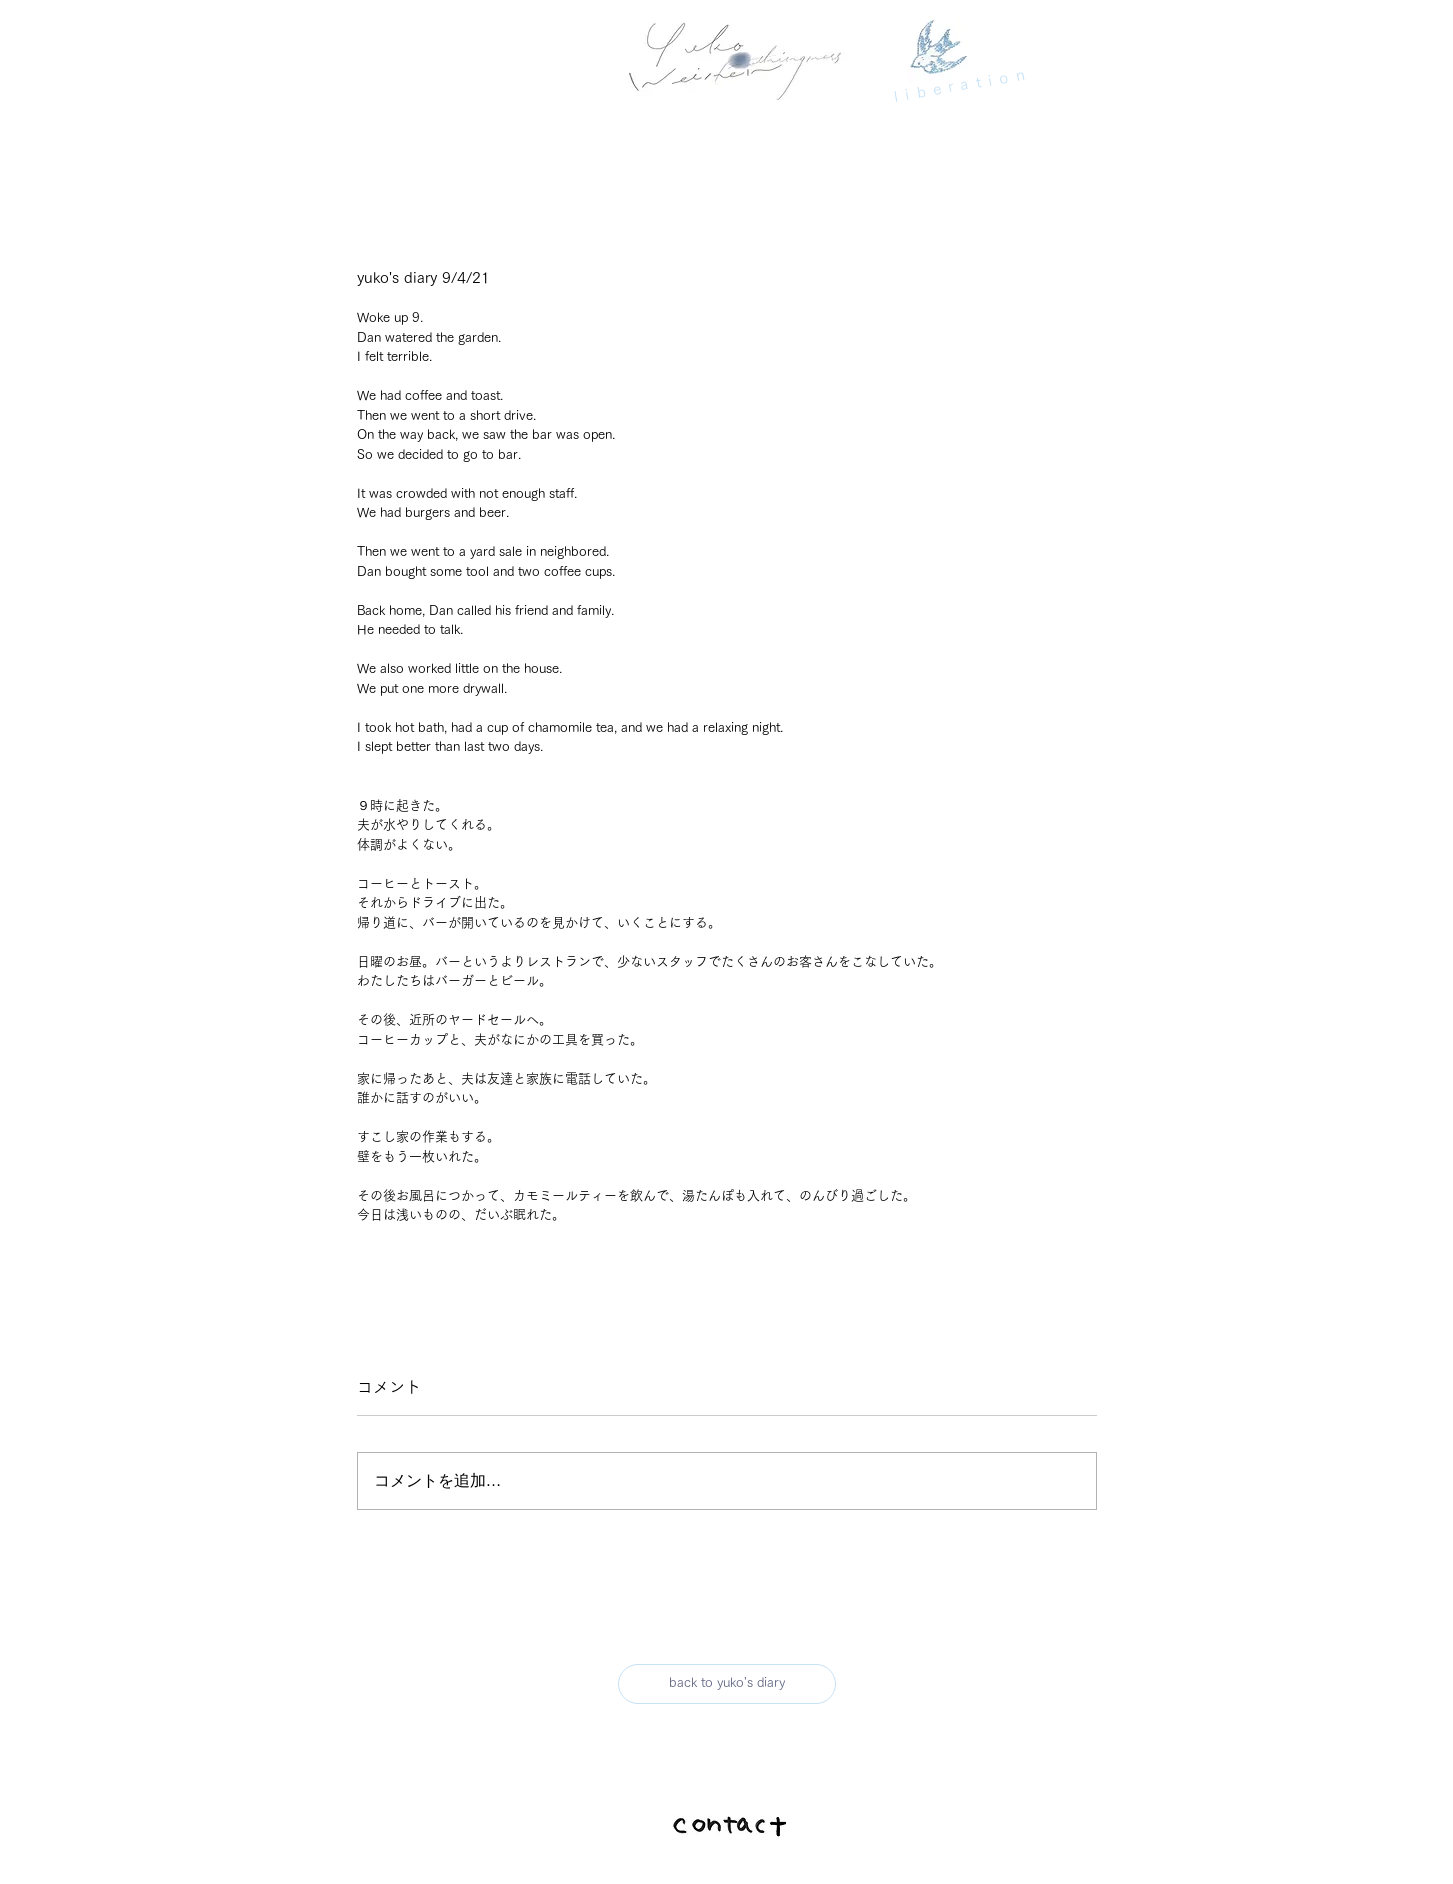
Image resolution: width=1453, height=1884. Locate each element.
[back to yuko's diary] (727, 1684)
